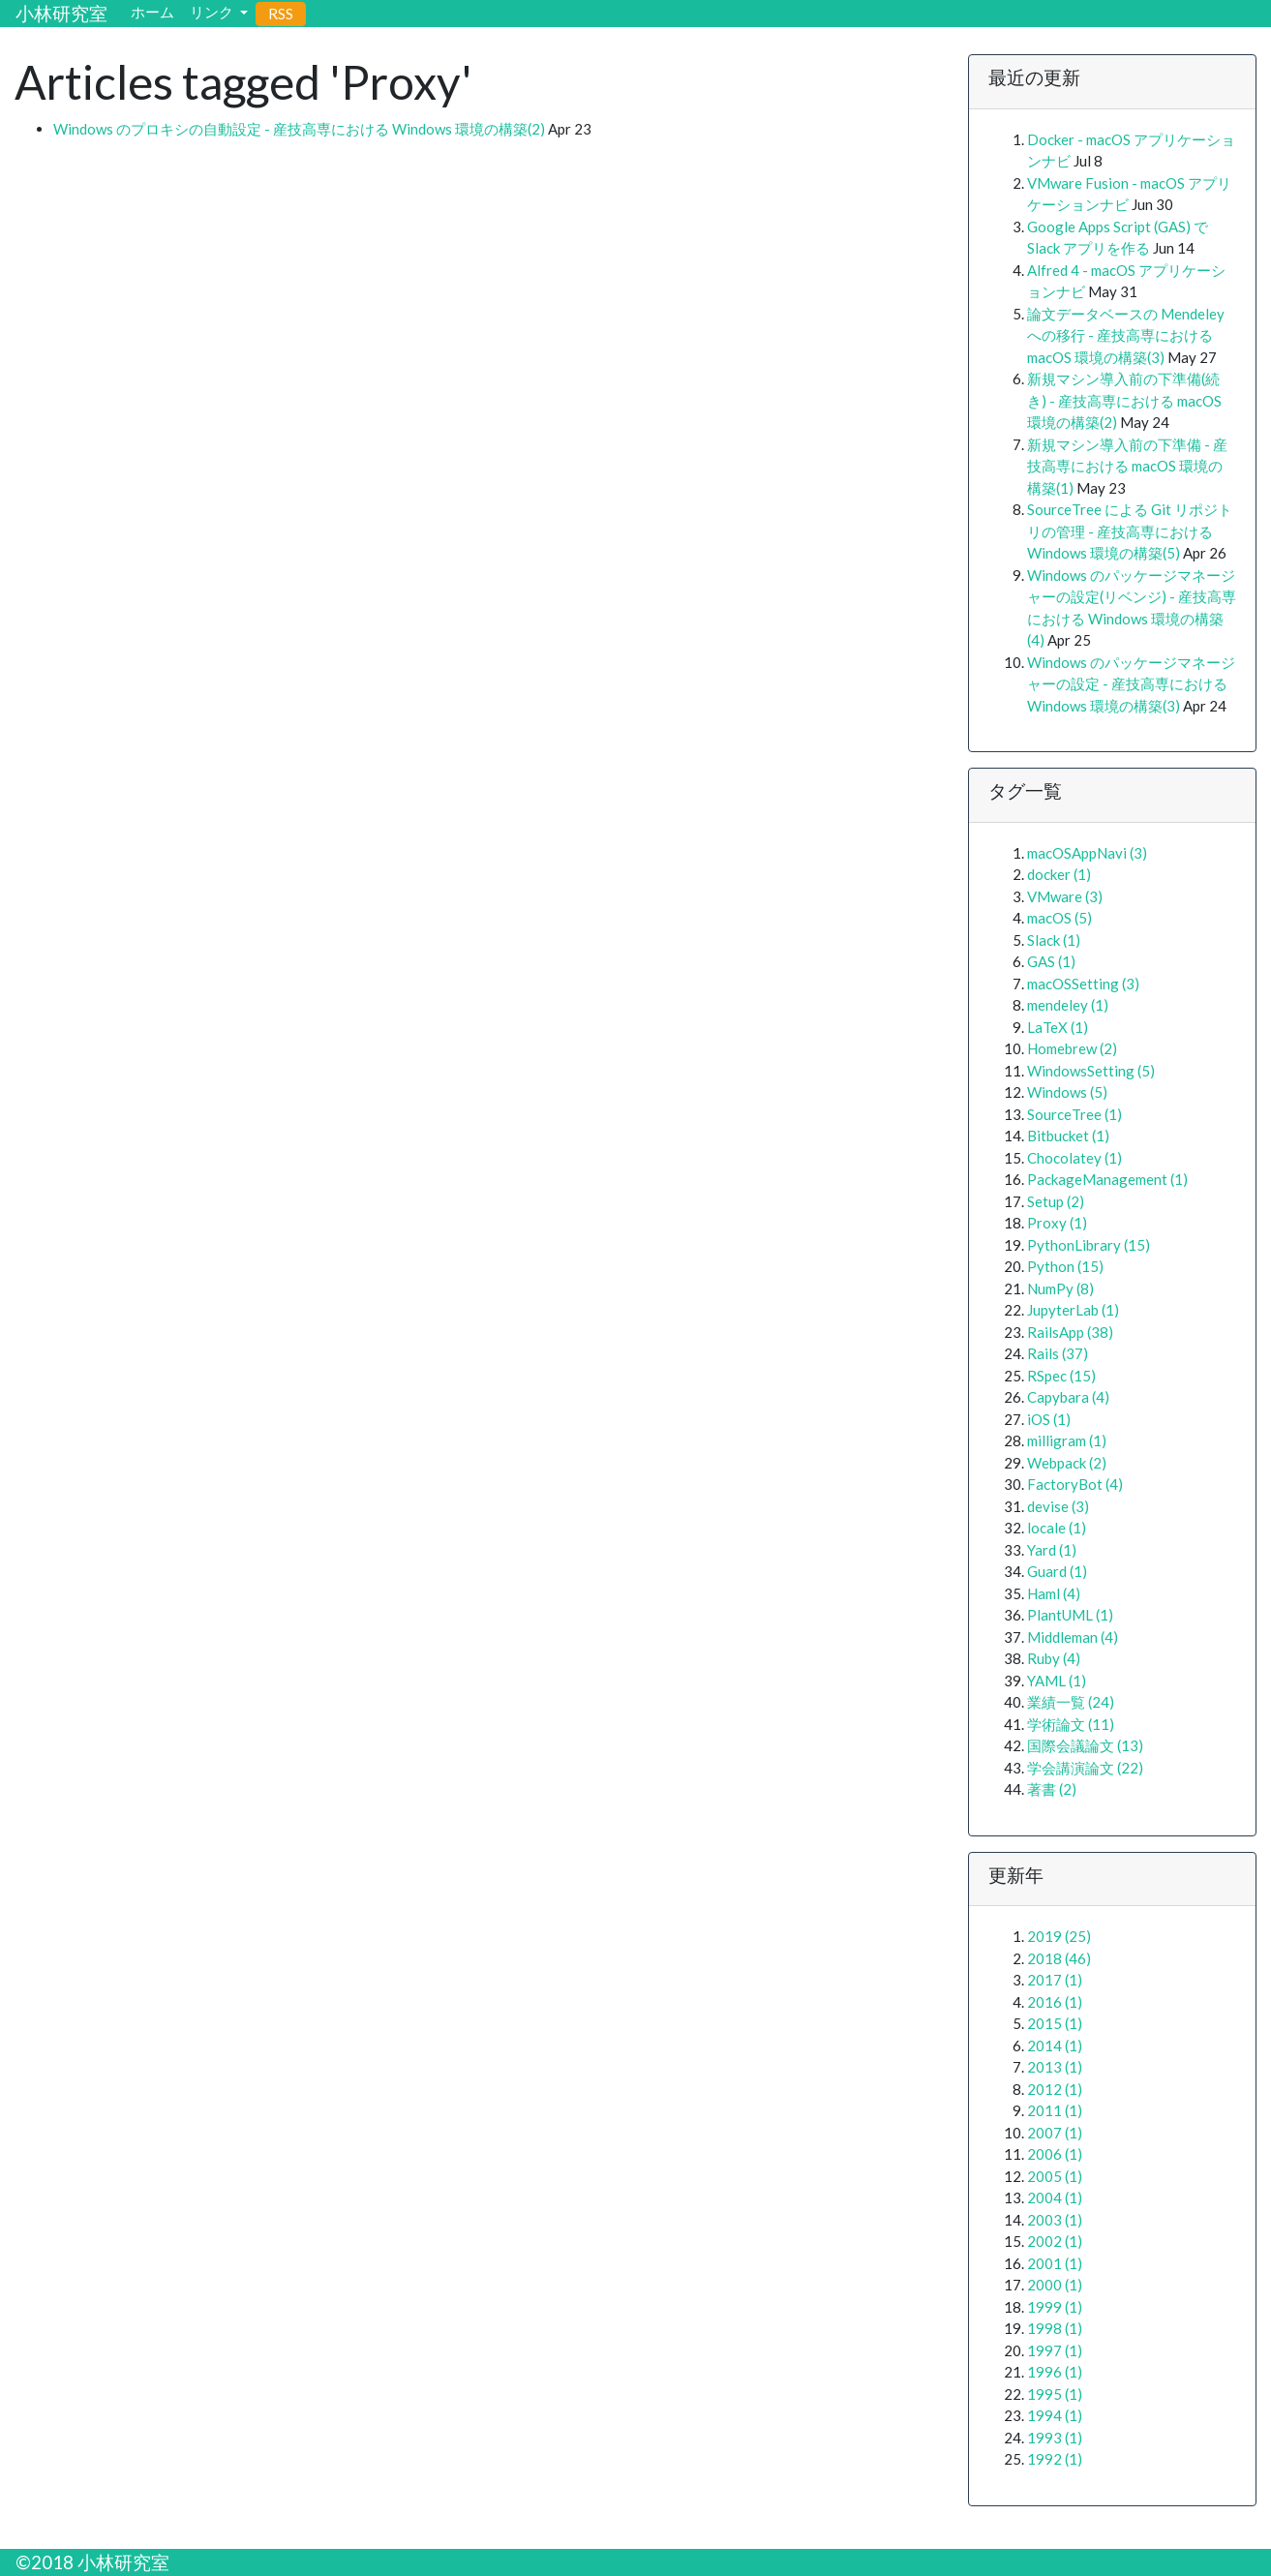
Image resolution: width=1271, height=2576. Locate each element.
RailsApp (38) (1070, 1332)
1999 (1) (1054, 2307)
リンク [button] (213, 11)
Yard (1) (1051, 1550)
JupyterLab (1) (1073, 1309)
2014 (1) (1054, 2045)
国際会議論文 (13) (1085, 1745)
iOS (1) (1049, 1419)
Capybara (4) (1068, 1397)
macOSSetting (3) (1083, 983)
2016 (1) (1054, 2002)
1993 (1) (1054, 2437)
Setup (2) (1055, 1201)
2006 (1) (1054, 2154)
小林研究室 (61, 13)
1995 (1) (1054, 2394)
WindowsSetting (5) (1091, 1070)
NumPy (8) (1060, 1288)
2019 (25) (1059, 1936)
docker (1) (1059, 874)
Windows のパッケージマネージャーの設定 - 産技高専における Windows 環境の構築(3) (1131, 683)
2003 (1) (1054, 2219)
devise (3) (1058, 1506)
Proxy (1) (1057, 1222)
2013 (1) (1054, 2067)
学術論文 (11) (1070, 1724)
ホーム (152, 11)
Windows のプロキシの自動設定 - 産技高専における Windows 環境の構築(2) (299, 128)
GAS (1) (1051, 961)
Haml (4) (1053, 1593)
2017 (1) (1054, 1979)
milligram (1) (1066, 1440)
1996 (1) (1054, 2371)
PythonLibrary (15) (1088, 1245)
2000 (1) (1054, 2284)
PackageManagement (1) (1107, 1179)
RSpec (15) (1061, 1375)
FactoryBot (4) (1075, 1484)
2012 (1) (1054, 2089)
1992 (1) (1054, 2459)
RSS (280, 13)
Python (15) (1065, 1266)
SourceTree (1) (1074, 1114)
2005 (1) (1054, 2176)
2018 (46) (1059, 1958)
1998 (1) (1054, 2328)
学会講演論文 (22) (1085, 1767)
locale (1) (1056, 1527)
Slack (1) (1053, 940)
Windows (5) (1067, 1092)
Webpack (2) (1066, 1462)
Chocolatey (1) (1074, 1158)
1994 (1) (1054, 2415)
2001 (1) (1054, 2263)
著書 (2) (1051, 1789)
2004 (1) (1054, 2197)
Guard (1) (1057, 1571)
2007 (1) (1054, 2132)
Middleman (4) (1072, 1637)
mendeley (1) (1067, 1005)
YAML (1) (1056, 1680)
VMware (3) (1065, 896)
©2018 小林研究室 (92, 2562)
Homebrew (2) (1072, 1048)
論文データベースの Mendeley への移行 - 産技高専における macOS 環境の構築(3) (1126, 335)
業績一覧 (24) (1070, 1702)
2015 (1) (1054, 2023)
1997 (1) (1054, 2350)
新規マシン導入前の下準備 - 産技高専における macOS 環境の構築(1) (1127, 466)
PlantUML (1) (1070, 1614)
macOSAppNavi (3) (1087, 853)
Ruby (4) (1053, 1658)
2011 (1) (1054, 2110)
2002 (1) (1054, 2241)
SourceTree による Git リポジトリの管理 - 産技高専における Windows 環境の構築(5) (1129, 530)
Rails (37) (1057, 1353)
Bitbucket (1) (1068, 1135)
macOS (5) (1059, 917)
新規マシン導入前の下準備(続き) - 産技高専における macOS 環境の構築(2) (1124, 400)
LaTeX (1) (1057, 1027)
